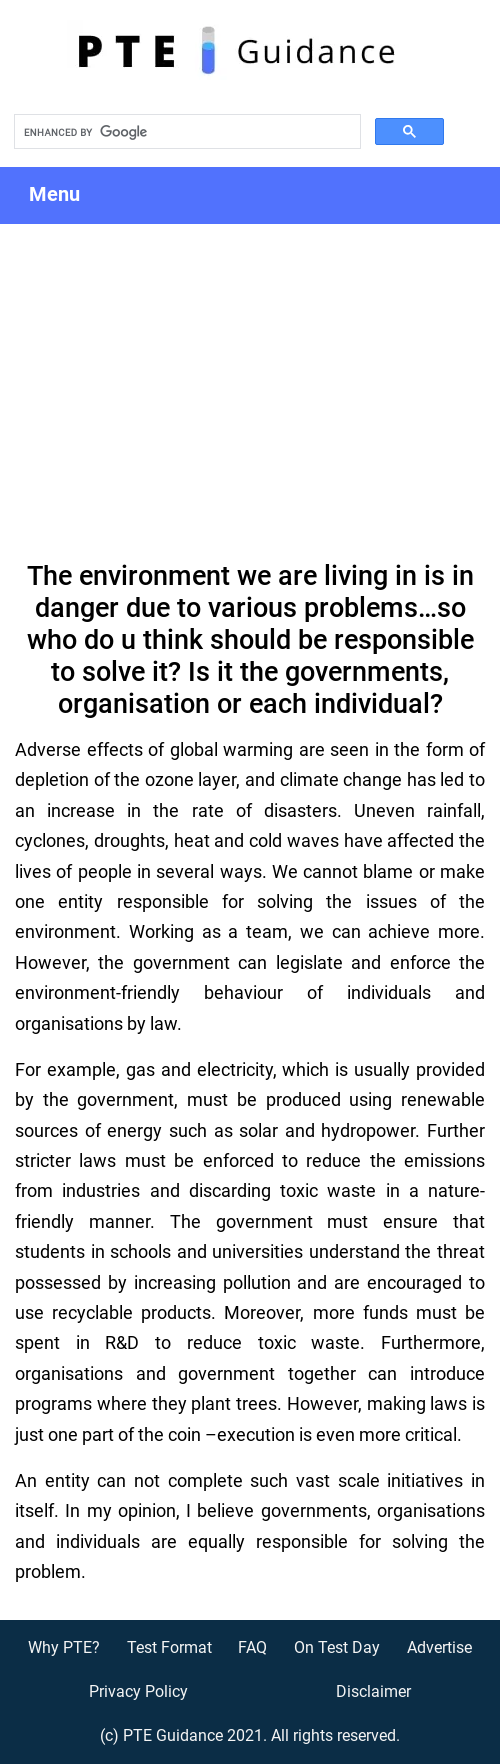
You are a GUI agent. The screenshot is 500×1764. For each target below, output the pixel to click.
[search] (185, 132)
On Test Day (337, 1647)
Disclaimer (373, 1691)
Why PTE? (64, 1647)
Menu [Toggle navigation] (72, 196)
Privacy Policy (138, 1691)
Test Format (169, 1647)
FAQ (252, 1647)
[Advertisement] (250, 374)
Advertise (439, 1647)
